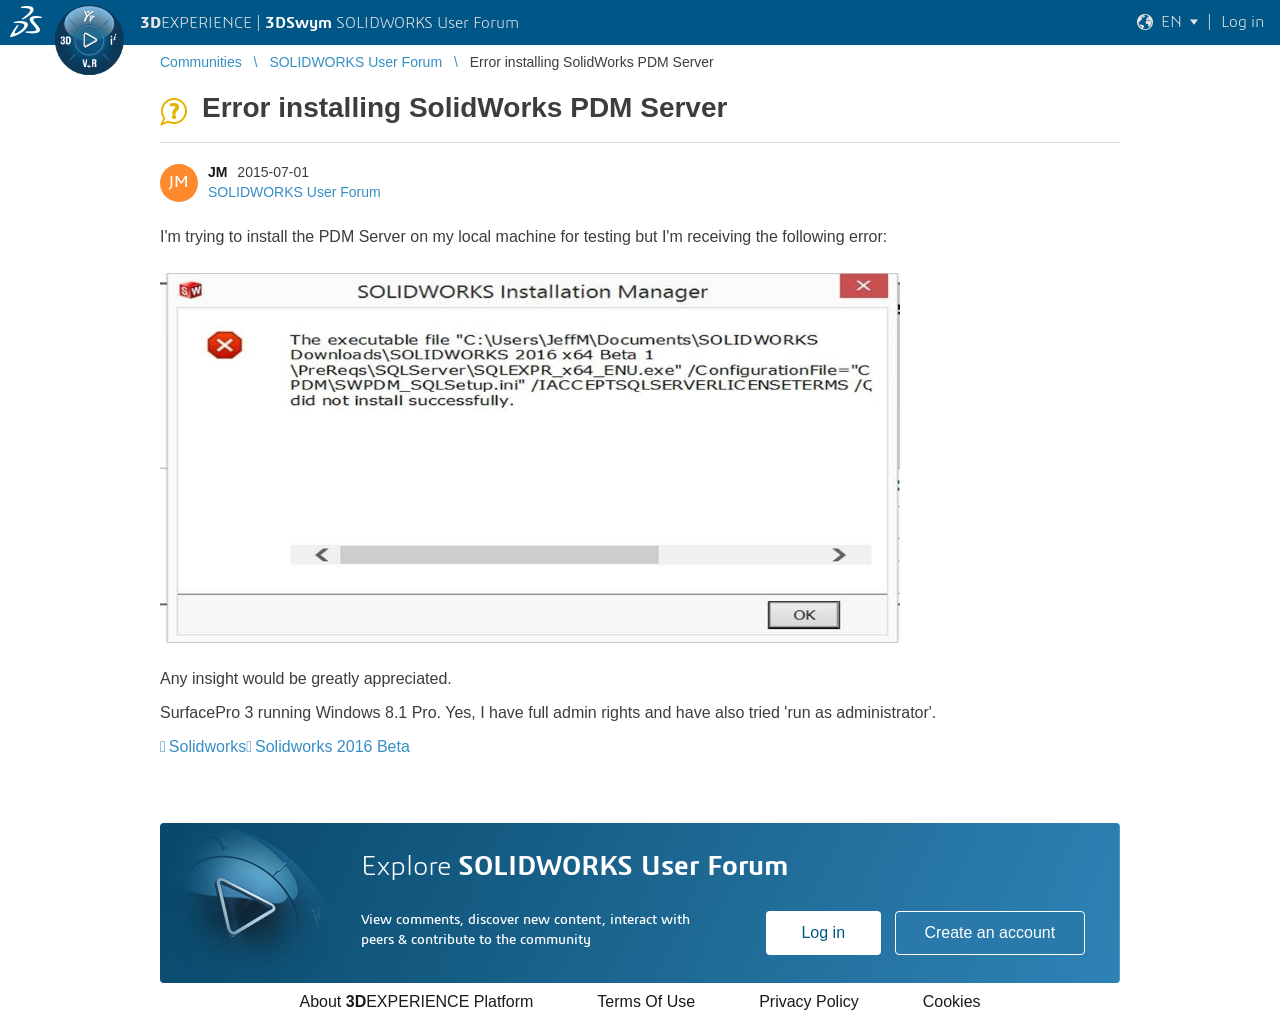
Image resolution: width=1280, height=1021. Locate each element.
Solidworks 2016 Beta (332, 746)
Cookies (952, 1001)
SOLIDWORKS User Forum (294, 192)
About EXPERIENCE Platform (416, 1001)
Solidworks (207, 746)
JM (217, 172)
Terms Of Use (646, 1001)
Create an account (989, 932)
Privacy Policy (809, 1001)
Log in (823, 932)
